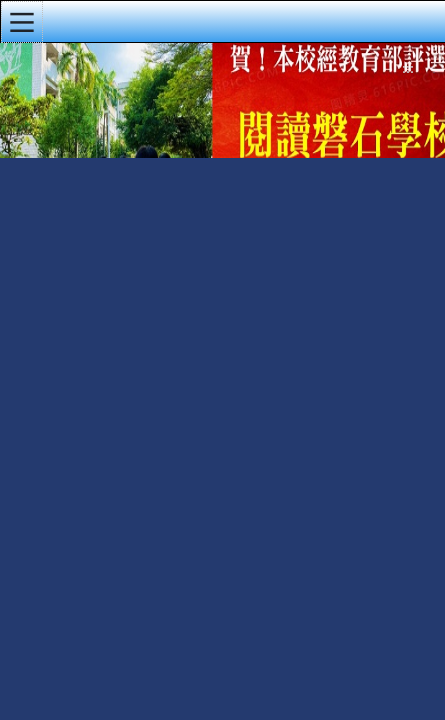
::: (408, 69)
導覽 (434, 72)
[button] (22, 22)
